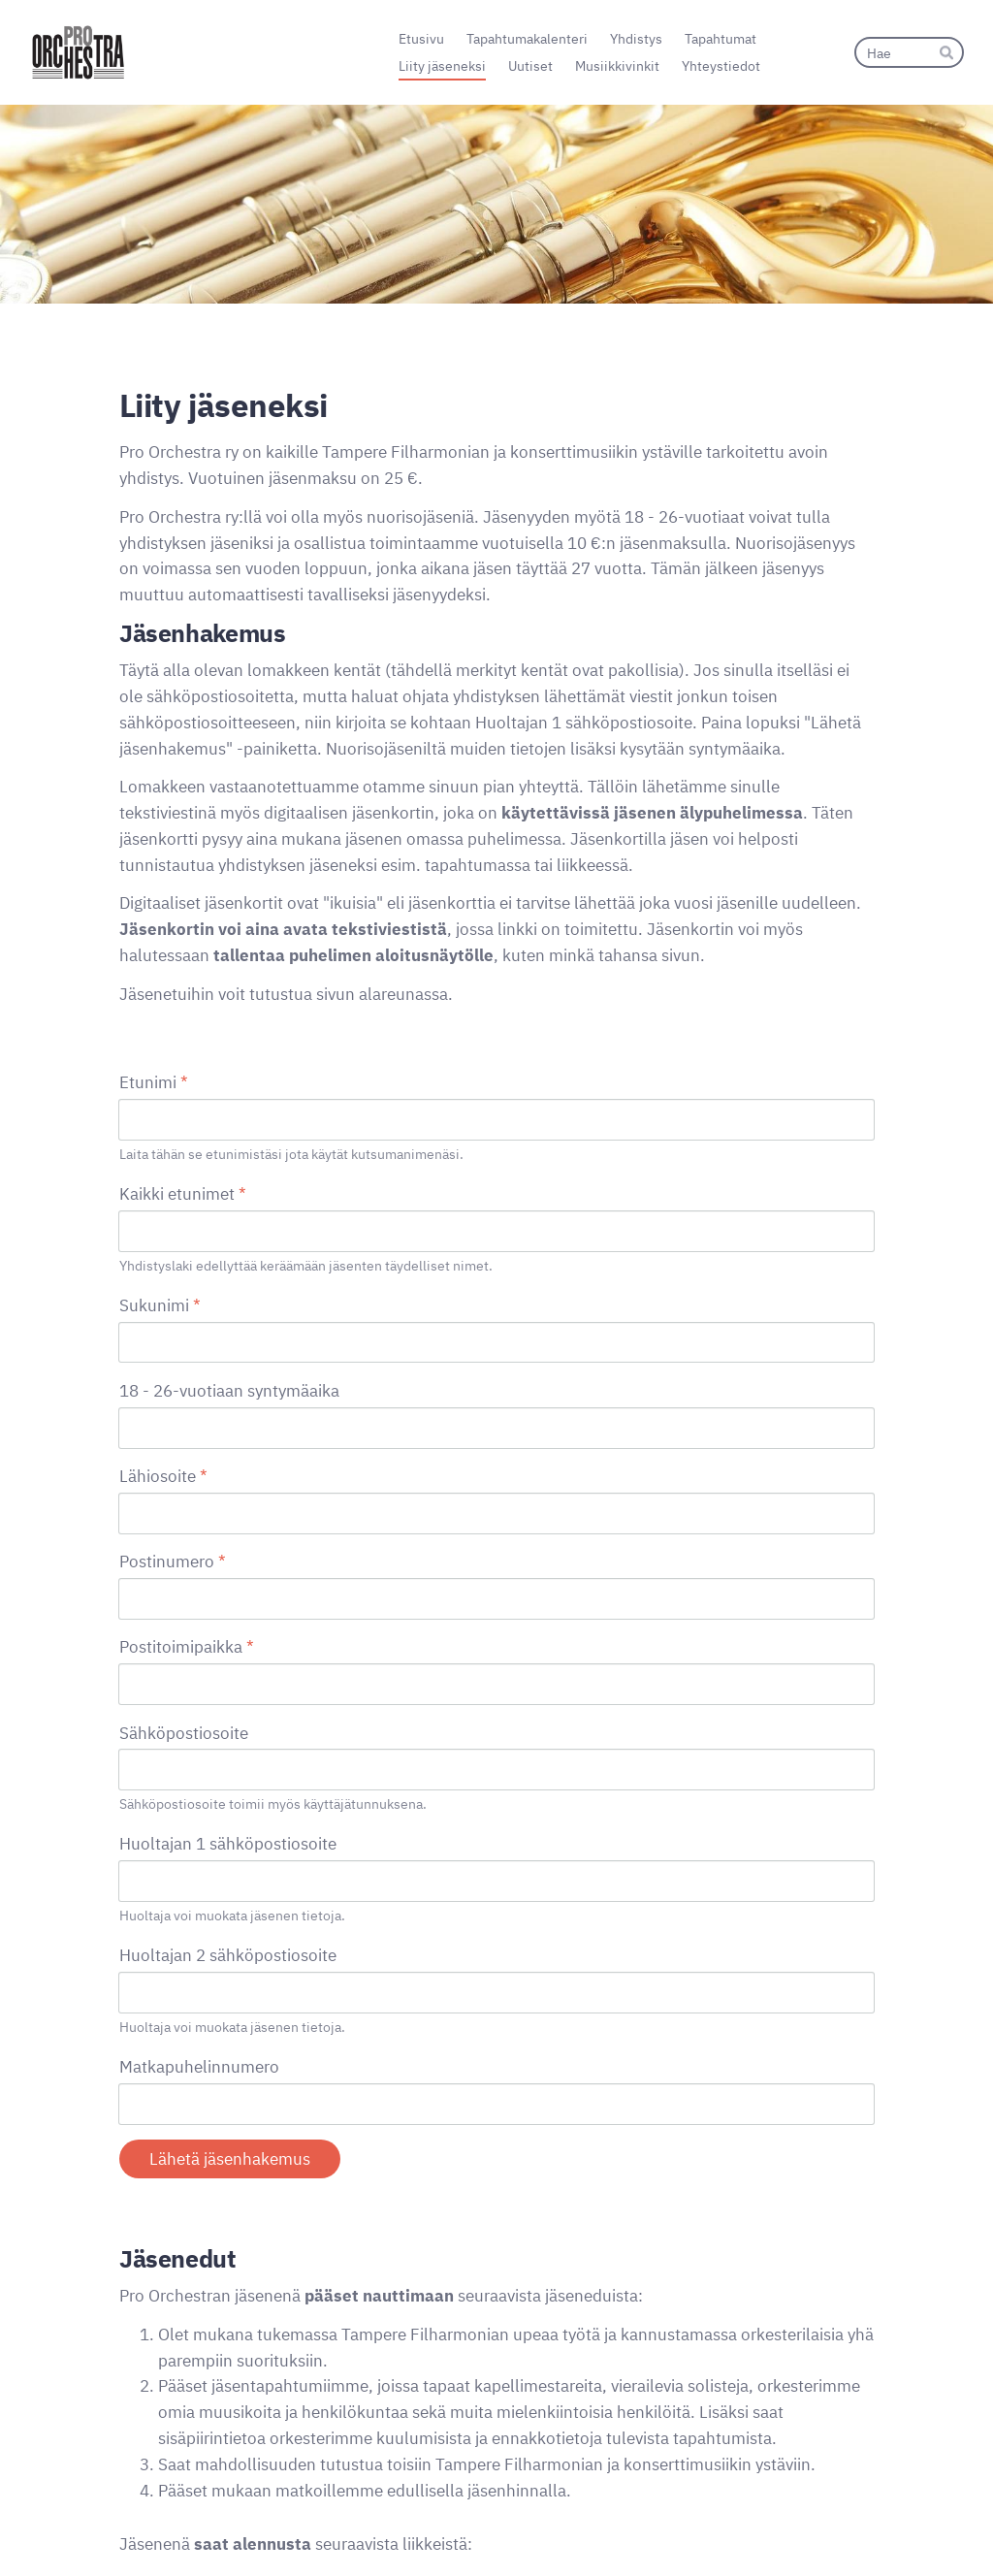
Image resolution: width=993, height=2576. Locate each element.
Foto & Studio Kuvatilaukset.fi (269, 2266)
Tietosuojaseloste (643, 2524)
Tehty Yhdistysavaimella (809, 2524)
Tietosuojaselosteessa (201, 2383)
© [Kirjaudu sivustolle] (126, 2524)
